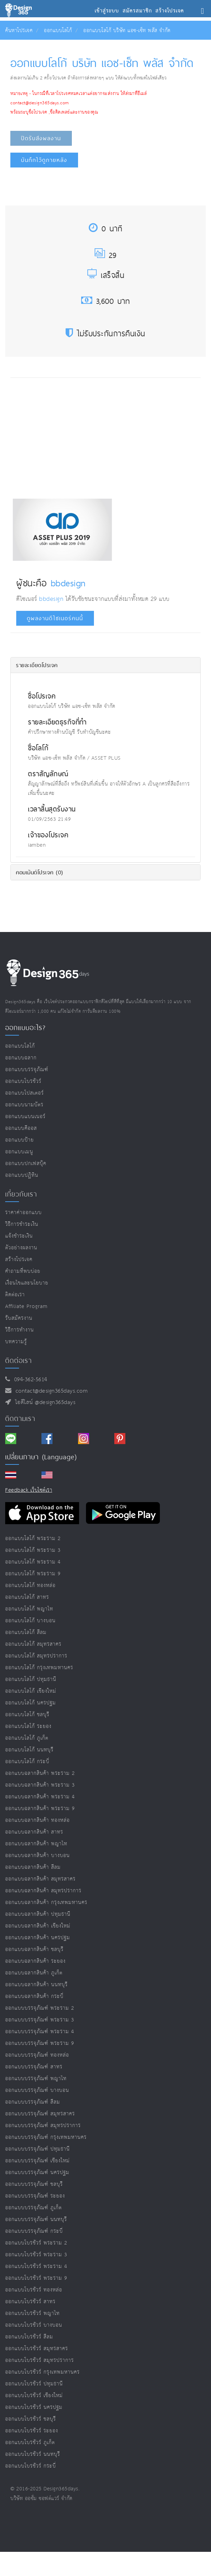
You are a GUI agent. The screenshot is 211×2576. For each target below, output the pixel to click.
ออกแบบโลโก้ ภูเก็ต (26, 1738)
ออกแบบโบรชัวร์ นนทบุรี (32, 2454)
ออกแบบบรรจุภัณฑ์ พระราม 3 (39, 2020)
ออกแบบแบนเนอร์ (25, 1116)
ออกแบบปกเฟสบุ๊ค (25, 1163)
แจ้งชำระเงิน (19, 1236)
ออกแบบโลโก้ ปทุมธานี (30, 1679)
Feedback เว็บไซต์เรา (28, 1490)
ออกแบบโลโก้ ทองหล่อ (30, 1585)
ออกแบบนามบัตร (24, 1104)
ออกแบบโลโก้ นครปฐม (30, 1703)
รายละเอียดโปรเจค (37, 665)
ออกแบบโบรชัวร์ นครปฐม (34, 2407)
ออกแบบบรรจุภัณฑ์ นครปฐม (37, 2172)
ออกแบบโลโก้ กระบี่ (27, 1761)
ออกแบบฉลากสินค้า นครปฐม (37, 1937)
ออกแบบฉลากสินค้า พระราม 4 (40, 1796)
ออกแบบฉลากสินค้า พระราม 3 (40, 1785)
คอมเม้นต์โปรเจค (39, 872)
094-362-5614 (28, 1380)
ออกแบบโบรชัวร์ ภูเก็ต (30, 2442)
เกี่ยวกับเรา (21, 1194)
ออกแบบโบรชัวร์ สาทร (30, 2301)
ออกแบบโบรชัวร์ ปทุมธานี (34, 2383)
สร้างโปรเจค (18, 1259)
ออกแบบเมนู (19, 1151)
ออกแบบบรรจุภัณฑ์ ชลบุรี (34, 2184)
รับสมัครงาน (18, 1318)
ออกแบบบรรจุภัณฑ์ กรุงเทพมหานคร (46, 2137)
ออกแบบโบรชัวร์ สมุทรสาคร (36, 2348)
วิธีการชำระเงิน (21, 1224)
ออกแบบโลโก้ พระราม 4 (33, 1562)
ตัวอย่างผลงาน (21, 1247)
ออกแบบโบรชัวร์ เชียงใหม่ (34, 2395)
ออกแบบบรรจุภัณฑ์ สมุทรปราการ (43, 2125)
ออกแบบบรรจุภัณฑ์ (26, 1069)
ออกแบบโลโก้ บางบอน (30, 1620)
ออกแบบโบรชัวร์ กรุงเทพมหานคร (42, 2372)
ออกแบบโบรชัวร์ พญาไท (32, 2313)
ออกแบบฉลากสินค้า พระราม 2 (40, 1773)
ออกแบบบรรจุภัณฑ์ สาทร (34, 2067)
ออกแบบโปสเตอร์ (24, 1093)
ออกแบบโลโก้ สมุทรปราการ (36, 1656)
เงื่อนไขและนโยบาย (26, 1283)
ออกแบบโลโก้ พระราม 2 (33, 1538)
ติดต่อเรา (15, 1294)
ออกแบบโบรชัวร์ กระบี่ (30, 2466)
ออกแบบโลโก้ (58, 30)
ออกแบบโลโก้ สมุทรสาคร (33, 1644)
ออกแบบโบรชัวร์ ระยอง (31, 2430)
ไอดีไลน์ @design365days (43, 1402)
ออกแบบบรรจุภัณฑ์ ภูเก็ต (33, 2207)
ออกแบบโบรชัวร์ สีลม (29, 2337)
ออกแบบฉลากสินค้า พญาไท (36, 1843)
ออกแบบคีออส (21, 1128)
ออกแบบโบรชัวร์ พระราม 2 (36, 2243)
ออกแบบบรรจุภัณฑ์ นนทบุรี (36, 2219)
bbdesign (68, 582)
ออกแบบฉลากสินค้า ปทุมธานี (37, 1914)
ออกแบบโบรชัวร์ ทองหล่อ (33, 2290)
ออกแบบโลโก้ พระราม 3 (33, 1550)
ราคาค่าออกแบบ (23, 1212)
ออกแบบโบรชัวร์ (23, 1081)
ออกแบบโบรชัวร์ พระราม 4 (36, 2266)
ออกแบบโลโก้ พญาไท (29, 1609)
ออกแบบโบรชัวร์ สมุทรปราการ (39, 2360)
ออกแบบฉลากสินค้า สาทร (34, 1832)
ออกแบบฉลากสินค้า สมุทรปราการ (43, 1890)
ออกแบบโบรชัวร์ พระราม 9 (36, 2278)
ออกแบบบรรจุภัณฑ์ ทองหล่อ (37, 2055)
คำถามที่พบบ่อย (22, 1271)
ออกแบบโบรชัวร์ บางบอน (33, 2325)
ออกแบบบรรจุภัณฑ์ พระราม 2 (39, 2008)
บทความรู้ (16, 1341)
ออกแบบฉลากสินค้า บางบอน (37, 1855)
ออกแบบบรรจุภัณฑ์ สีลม (32, 2102)
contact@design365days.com (50, 1391)
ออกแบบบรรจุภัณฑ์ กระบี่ (34, 2231)
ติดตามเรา (20, 1418)
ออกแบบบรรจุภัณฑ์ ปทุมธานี (37, 2149)
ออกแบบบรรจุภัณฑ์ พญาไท (36, 2078)
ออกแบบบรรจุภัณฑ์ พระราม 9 (39, 2043)
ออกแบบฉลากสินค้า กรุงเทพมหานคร (46, 1902)
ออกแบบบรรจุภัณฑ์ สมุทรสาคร (40, 2113)
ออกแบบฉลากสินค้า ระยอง (35, 1961)
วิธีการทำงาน (19, 1330)
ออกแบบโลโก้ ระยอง (28, 1726)
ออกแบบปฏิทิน (21, 1175)
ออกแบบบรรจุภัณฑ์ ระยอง (35, 2196)
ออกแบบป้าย (19, 1140)
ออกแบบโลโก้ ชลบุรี (27, 1714)
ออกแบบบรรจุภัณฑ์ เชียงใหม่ (37, 2160)
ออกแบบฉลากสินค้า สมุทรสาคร (40, 1879)
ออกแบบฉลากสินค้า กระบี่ (34, 1996)
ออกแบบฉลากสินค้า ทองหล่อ (37, 1820)
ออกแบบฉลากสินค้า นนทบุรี (36, 1984)
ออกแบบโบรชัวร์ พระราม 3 (36, 2254)
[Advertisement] (71, 436)
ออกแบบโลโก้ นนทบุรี (29, 1750)
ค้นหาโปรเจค (18, 30)
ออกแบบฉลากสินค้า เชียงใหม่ (37, 1926)
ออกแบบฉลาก (21, 1058)
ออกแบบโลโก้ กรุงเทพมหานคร (39, 1667)
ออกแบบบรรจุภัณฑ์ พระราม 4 (39, 2031)
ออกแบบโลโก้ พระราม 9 (33, 1573)
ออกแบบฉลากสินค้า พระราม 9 (40, 1808)
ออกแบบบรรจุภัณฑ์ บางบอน (37, 2090)
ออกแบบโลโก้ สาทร (27, 1597)
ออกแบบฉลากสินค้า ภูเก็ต (34, 1973)
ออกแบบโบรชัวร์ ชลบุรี (30, 2419)
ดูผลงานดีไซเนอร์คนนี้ (55, 618)
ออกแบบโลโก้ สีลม (26, 1632)
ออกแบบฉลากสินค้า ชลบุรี (34, 1949)
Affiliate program (26, 1306)
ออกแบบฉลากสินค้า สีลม (33, 1867)
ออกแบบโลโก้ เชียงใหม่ (30, 1691)
